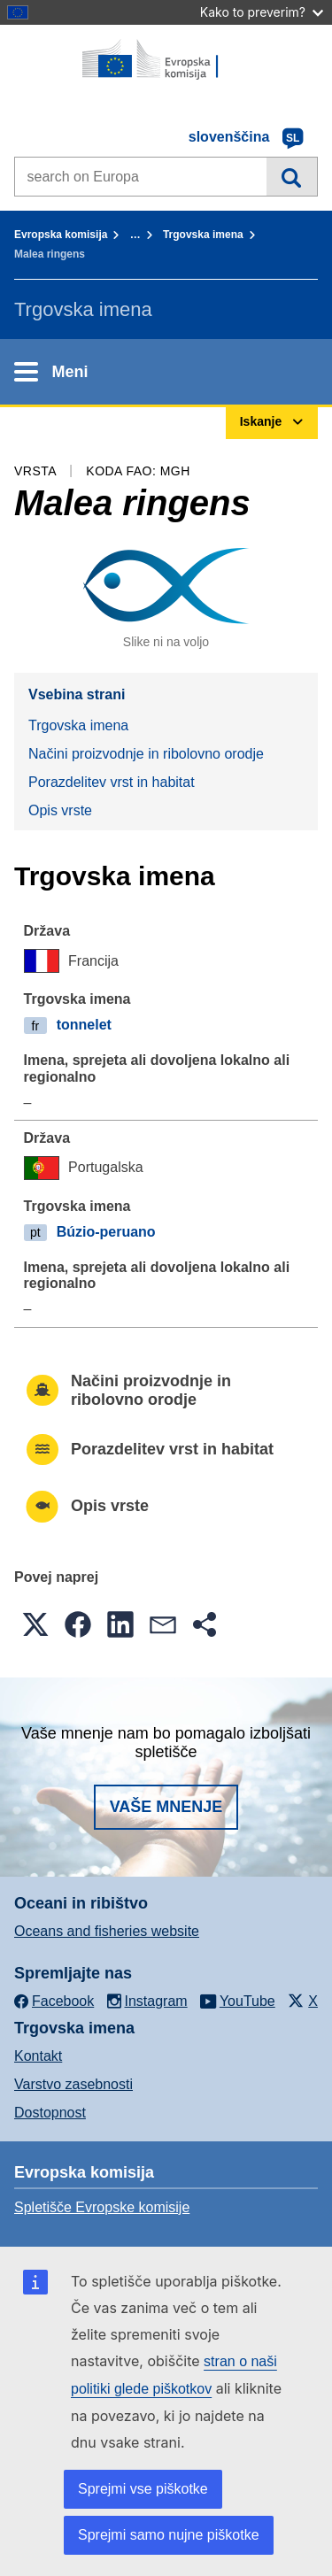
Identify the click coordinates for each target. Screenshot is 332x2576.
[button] (35, 1624)
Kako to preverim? (261, 11)
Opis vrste (60, 810)
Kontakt (38, 2055)
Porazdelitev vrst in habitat (111, 782)
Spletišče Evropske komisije (101, 2207)
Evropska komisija (60, 234)
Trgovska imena (203, 234)
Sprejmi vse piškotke (143, 2488)
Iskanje (291, 176)
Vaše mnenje (166, 1807)
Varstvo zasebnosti (73, 2084)
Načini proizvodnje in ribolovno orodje (146, 753)
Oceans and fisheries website (106, 1931)
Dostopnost (50, 2112)
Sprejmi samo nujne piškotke (168, 2534)
